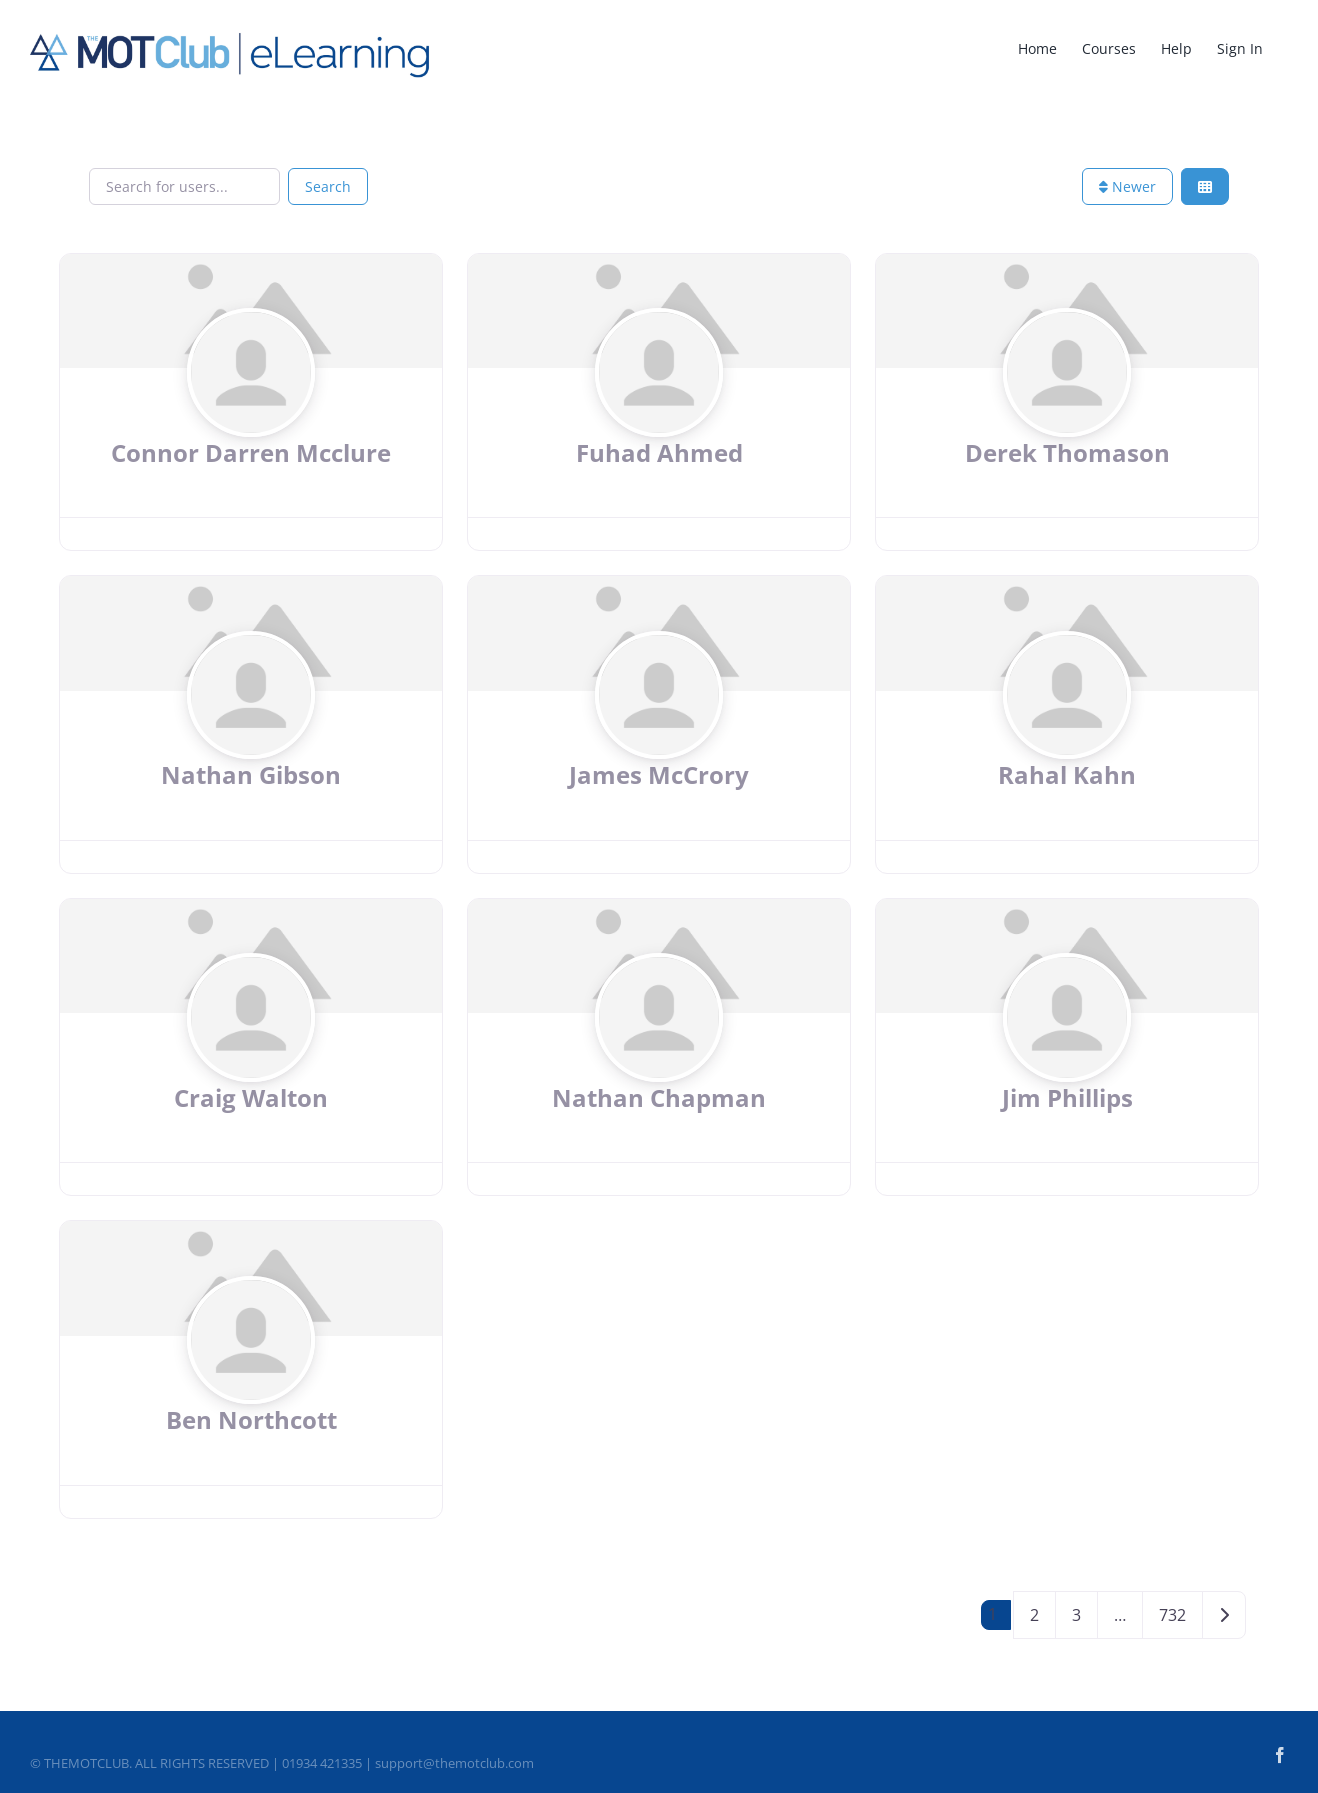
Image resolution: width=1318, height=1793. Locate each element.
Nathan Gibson (251, 774)
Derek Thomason (1067, 452)
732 (1172, 1615)
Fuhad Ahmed (659, 452)
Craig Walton (251, 1097)
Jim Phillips (1067, 1097)
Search (328, 186)
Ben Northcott (251, 1419)
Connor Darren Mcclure (251, 452)
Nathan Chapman (659, 1097)
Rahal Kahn (1067, 774)
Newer (1127, 186)
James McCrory (659, 774)
